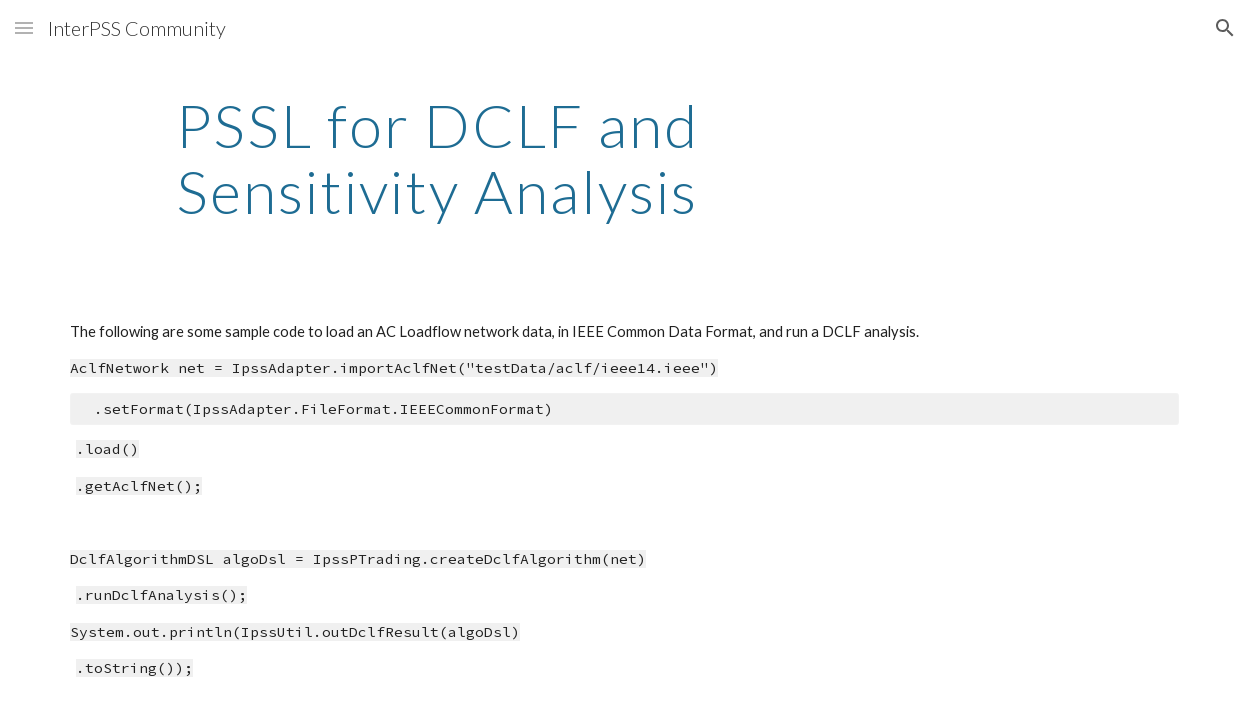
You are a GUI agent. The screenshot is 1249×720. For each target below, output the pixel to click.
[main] (436, 158)
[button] (24, 27)
